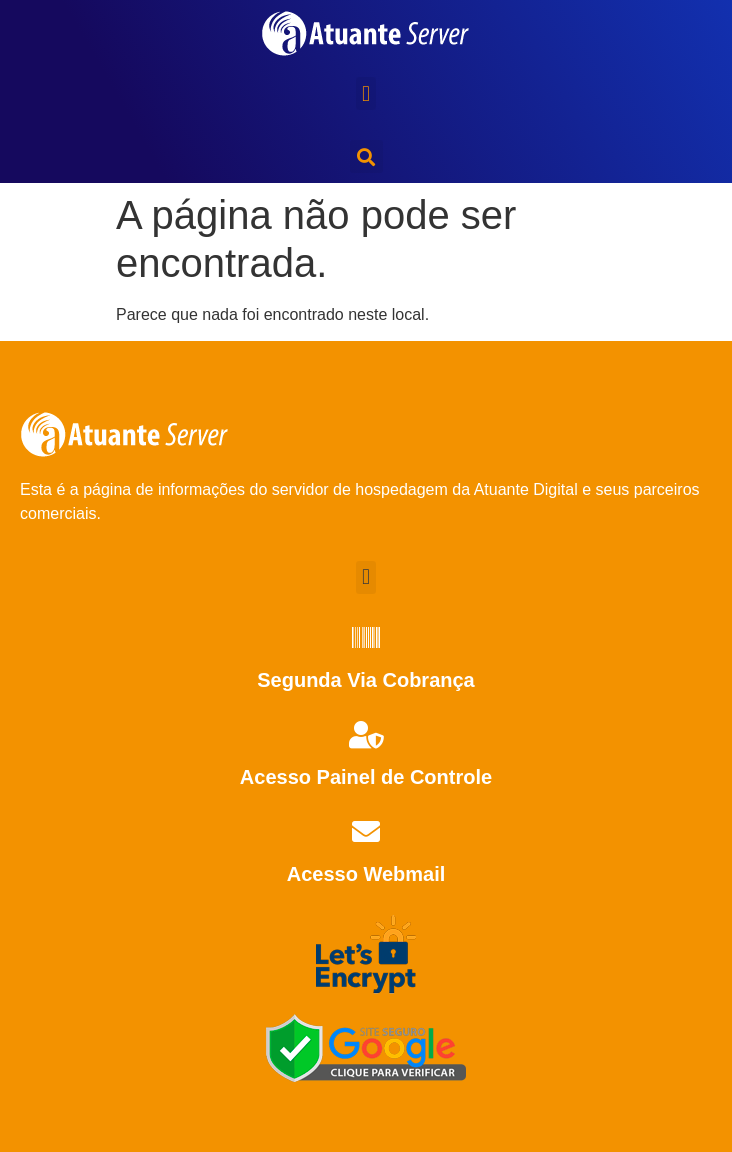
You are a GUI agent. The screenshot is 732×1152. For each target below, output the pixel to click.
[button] (365, 93)
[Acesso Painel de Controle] (366, 735)
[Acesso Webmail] (366, 832)
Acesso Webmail (366, 874)
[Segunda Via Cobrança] (366, 638)
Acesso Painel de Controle (366, 777)
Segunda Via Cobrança (365, 680)
